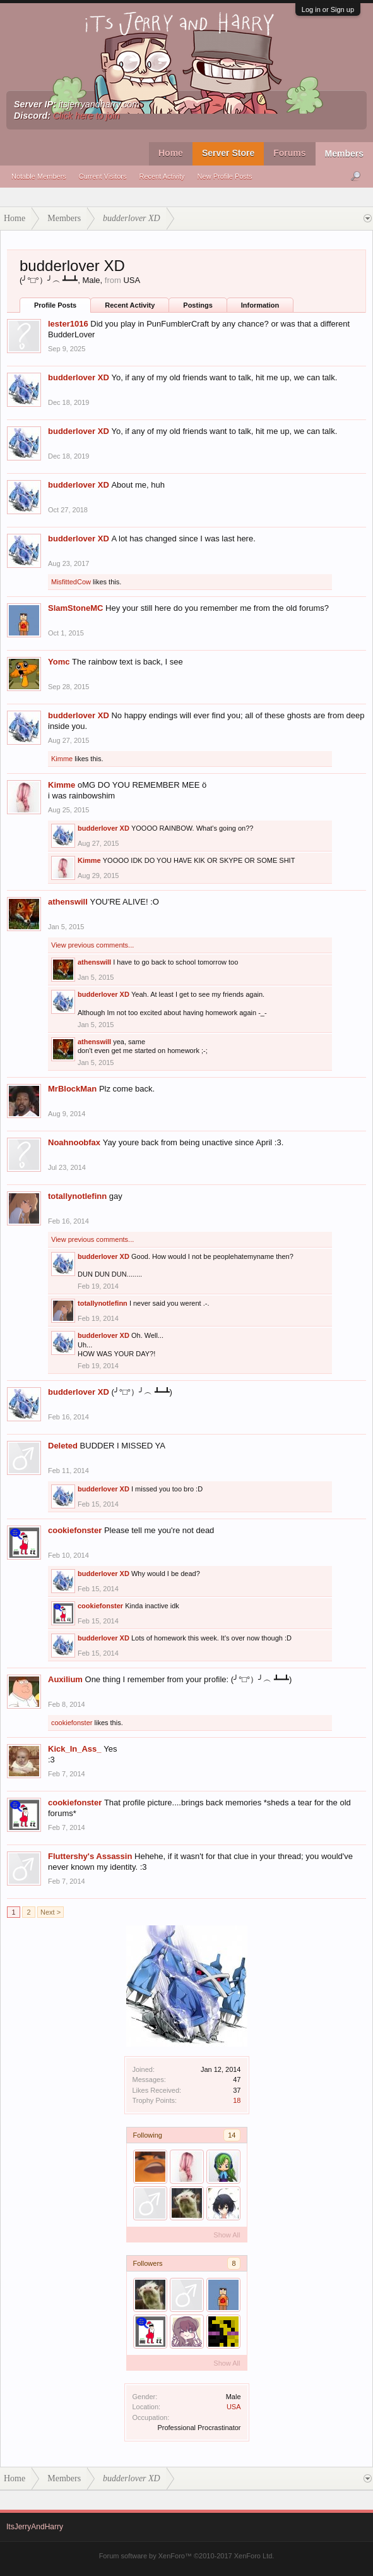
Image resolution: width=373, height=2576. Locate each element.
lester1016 (68, 323)
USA (234, 2406)
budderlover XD (78, 377)
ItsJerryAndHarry (34, 2526)
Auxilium (65, 1679)
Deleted (63, 1445)
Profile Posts (55, 305)
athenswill (68, 901)
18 (236, 2100)
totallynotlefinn (77, 1196)
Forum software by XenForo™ (187, 2556)
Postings (197, 305)
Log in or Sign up (328, 9)
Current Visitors (103, 176)
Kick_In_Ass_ (75, 1749)
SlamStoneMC (75, 608)
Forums (289, 153)
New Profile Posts (225, 176)
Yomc (58, 661)
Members (344, 153)
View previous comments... (92, 945)
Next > (50, 1912)
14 (231, 2135)
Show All (226, 2235)
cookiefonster (75, 1530)
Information (260, 305)
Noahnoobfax (74, 1142)
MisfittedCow (71, 582)
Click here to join (86, 116)
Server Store (228, 153)
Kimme (62, 758)
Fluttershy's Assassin (90, 1856)
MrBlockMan (72, 1088)
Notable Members (38, 176)
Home (170, 153)
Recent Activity (161, 176)
